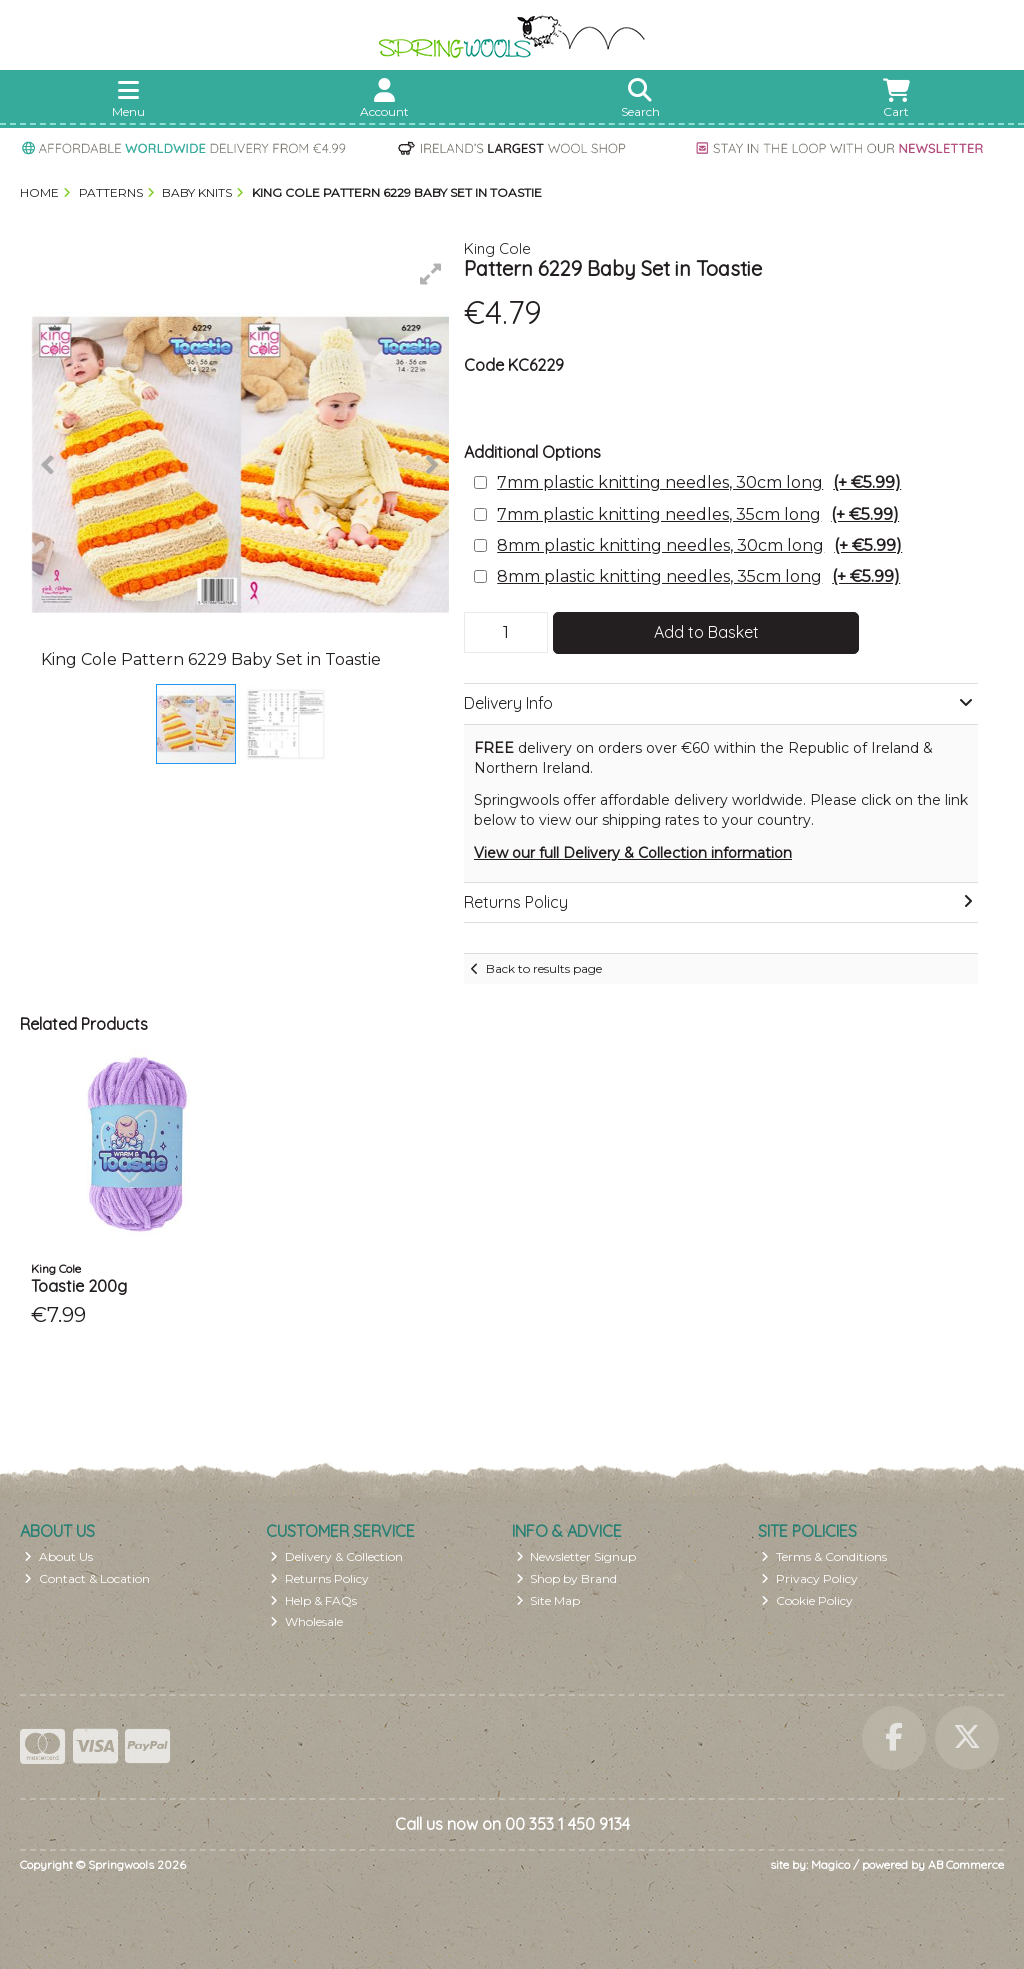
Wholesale (306, 1621)
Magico (830, 1864)
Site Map (548, 1600)
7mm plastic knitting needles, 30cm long (699, 482)
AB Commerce (966, 1864)
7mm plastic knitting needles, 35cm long (698, 514)
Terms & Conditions (824, 1556)
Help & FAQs (313, 1600)
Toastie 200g (79, 1286)
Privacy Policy (809, 1578)
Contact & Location (87, 1578)
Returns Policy (319, 1578)
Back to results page (544, 968)
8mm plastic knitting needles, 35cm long (698, 576)
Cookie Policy (807, 1600)
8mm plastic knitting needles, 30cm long (699, 545)
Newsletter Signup (576, 1556)
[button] (431, 274)
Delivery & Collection (336, 1556)
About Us (58, 1556)
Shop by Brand (567, 1578)
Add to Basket (706, 632)
